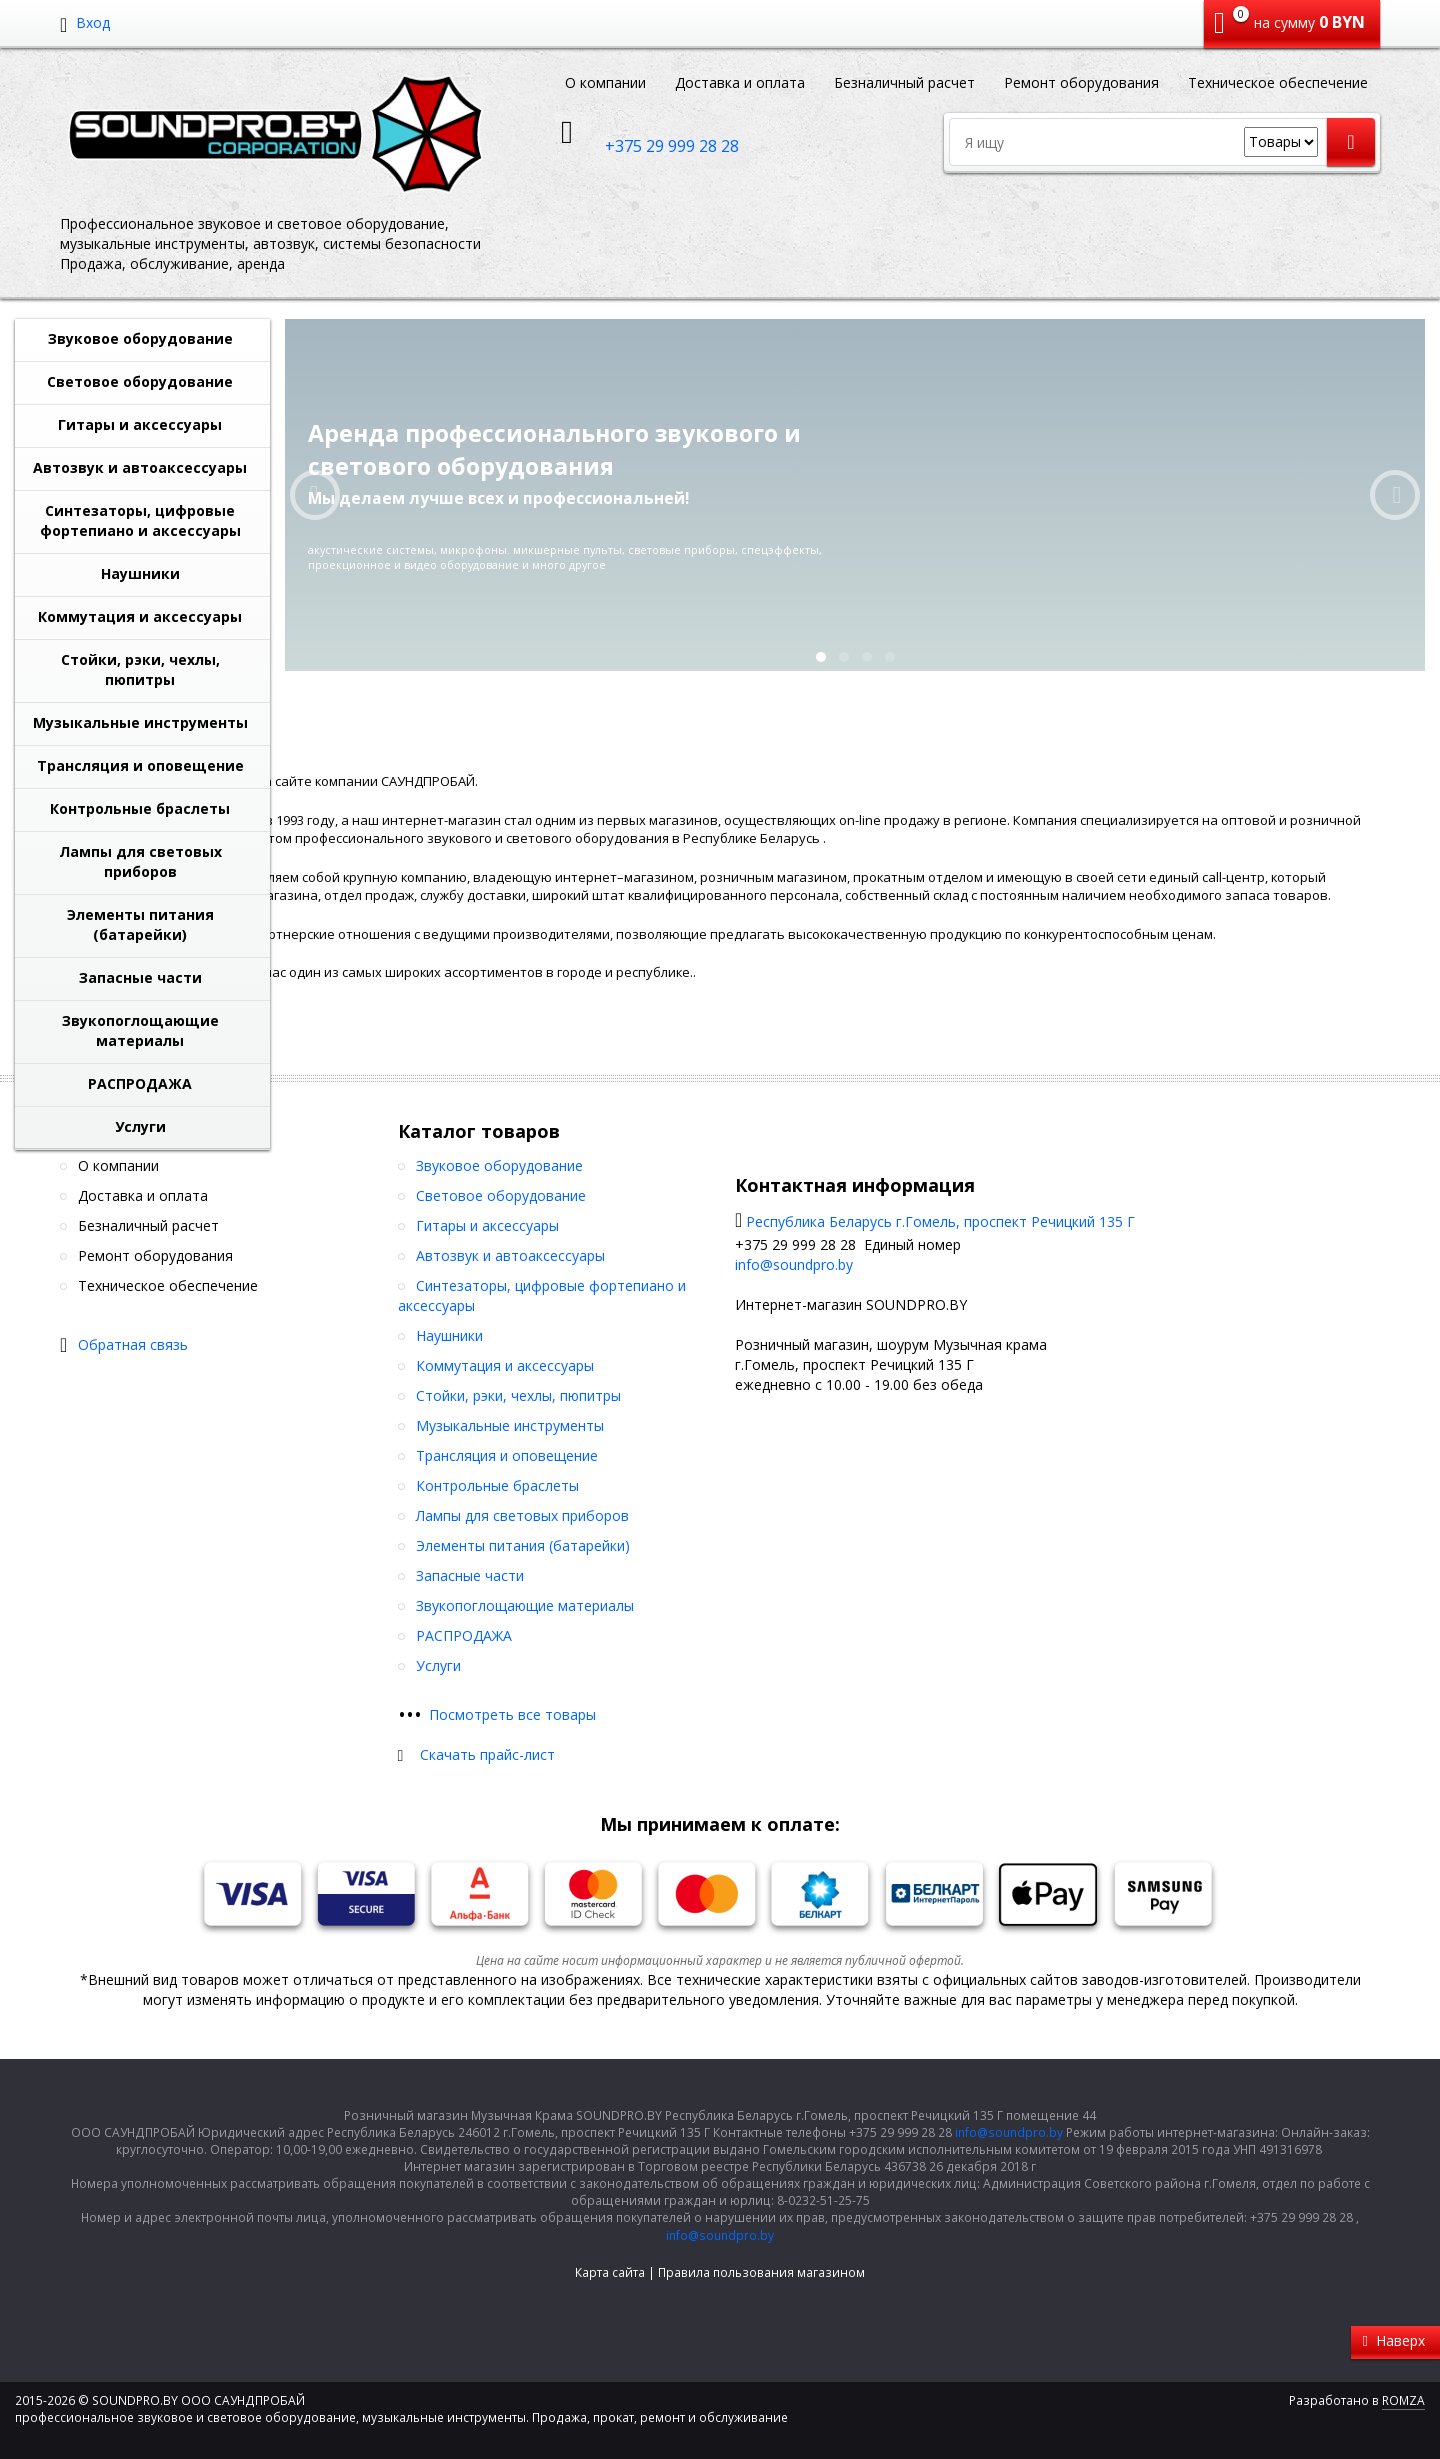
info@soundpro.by (794, 1264)
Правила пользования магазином (761, 2272)
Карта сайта (610, 2272)
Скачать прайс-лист (487, 1754)
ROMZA (1403, 2400)
